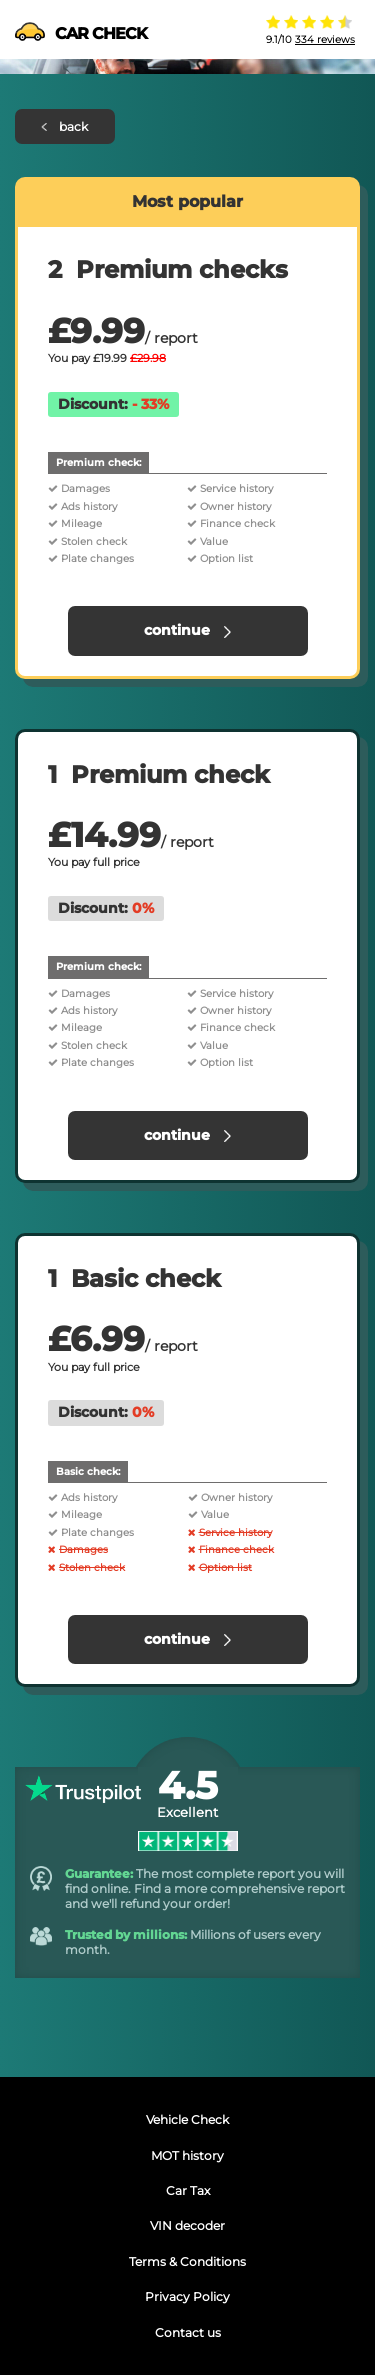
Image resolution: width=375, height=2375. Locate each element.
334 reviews (325, 39)
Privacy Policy (187, 2296)
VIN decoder (187, 2225)
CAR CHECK (81, 33)
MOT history (187, 2155)
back (65, 126)
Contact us (188, 2332)
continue (187, 630)
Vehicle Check (187, 2119)
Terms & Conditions (187, 2261)
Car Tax (188, 2190)
